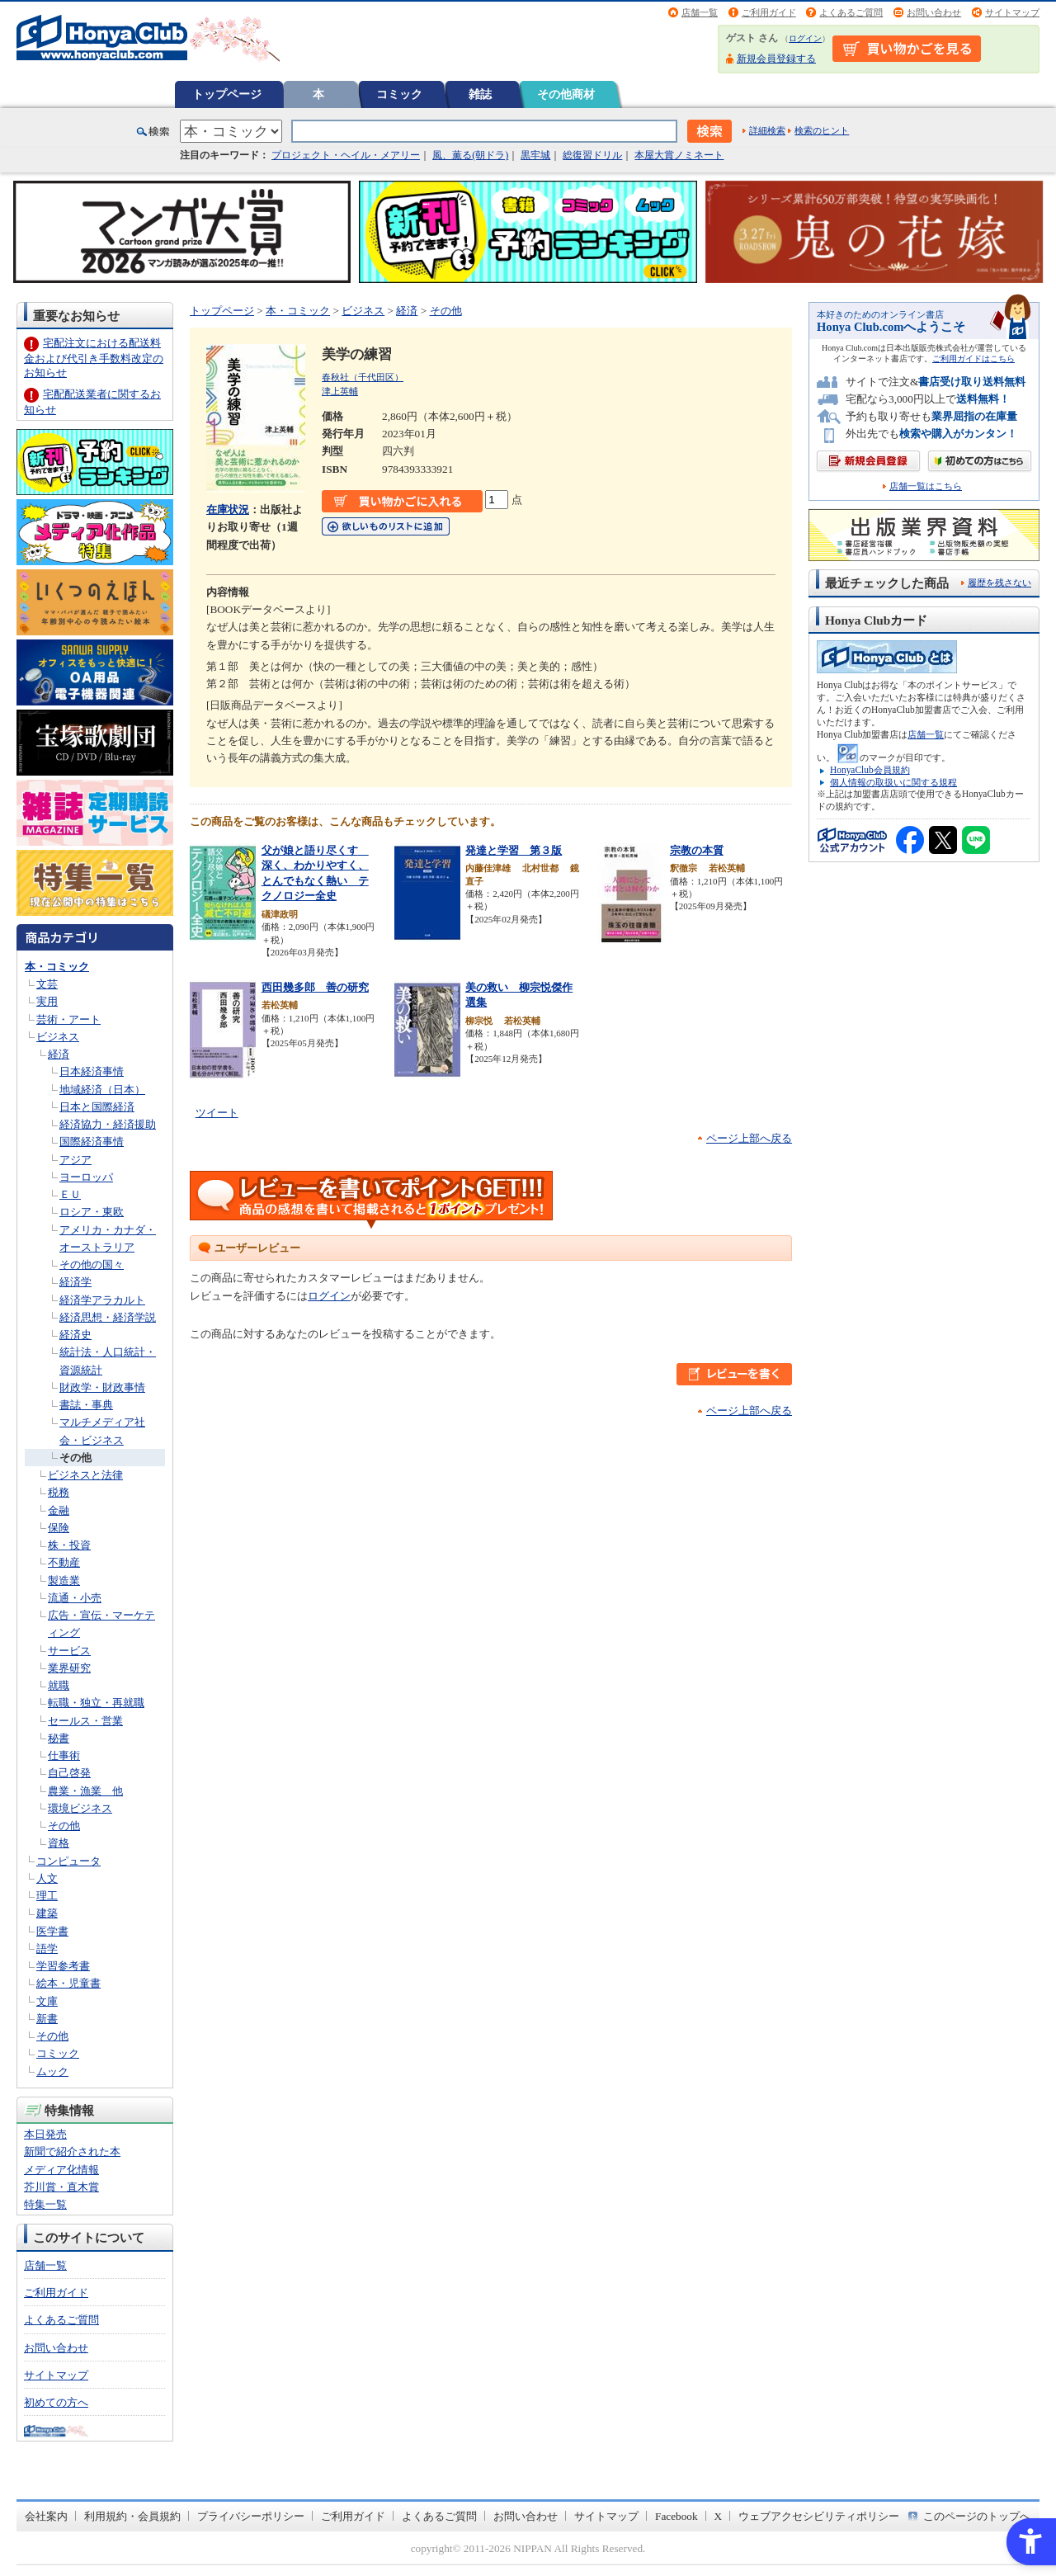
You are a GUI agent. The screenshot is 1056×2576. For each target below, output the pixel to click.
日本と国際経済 (96, 1107)
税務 (58, 1492)
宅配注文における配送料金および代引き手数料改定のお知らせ (93, 358)
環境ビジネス (80, 1808)
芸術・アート (68, 1019)
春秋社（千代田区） (362, 377)
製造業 (64, 1580)
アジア (75, 1160)
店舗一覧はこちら (925, 486)
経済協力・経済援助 (107, 1124)
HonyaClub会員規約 (870, 770)
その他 (75, 1457)
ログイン (805, 38)
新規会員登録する (776, 58)
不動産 (64, 1562)
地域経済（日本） (102, 1089)
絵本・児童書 (68, 1983)
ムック (52, 2071)
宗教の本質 (697, 850)
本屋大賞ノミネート (679, 155)
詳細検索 (767, 130)
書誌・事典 (86, 1405)
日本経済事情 (91, 1071)
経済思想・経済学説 (107, 1317)
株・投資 (69, 1545)
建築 (47, 1913)
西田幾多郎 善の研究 (315, 987)
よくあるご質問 (851, 12)
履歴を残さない (999, 582)
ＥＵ (70, 1194)
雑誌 (480, 94)
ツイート (217, 1112)
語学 (47, 1948)
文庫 (47, 2001)
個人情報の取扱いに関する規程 (893, 782)
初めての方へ (56, 2402)
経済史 (75, 1334)
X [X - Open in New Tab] (718, 2516)
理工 (47, 1896)
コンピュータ (68, 1861)
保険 (58, 1528)
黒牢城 (535, 155)
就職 (58, 1685)
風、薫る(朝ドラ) (470, 155)
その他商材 (566, 94)
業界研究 (69, 1668)
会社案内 (46, 2516)
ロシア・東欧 (91, 1211)
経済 (58, 1054)
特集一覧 (45, 2204)
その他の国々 (91, 1264)
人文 (47, 1878)
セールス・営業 (85, 1721)
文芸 (47, 984)
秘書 (58, 1738)
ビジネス (57, 1037)
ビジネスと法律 (85, 1475)
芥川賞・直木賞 (61, 2187)
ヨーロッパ (86, 1177)
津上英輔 (340, 391)
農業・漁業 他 (85, 1791)
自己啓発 (69, 1773)
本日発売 (45, 2134)
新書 (47, 2018)
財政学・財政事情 (102, 1387)
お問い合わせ (934, 12)
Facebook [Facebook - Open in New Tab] (676, 2516)
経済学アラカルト (102, 1300)
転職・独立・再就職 (96, 1702)
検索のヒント (821, 130)
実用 (47, 1001)
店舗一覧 (699, 12)
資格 (58, 1843)
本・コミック (57, 966)
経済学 (75, 1282)
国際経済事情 (91, 1141)
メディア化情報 (61, 2169)
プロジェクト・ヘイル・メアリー (345, 155)
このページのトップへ (976, 2516)
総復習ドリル (592, 155)
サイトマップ (1012, 12)
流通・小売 (74, 1598)
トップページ (227, 94)
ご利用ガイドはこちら (973, 358)
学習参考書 (63, 1966)
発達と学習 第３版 (513, 850)
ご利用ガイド (769, 12)
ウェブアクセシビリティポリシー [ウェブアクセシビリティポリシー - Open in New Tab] (818, 2516)
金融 (58, 1510)
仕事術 (64, 1755)
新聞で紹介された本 (72, 2151)
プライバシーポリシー (250, 2516)
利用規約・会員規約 (132, 2516)
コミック (399, 94)
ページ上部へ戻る (749, 1138)
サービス (69, 1650)
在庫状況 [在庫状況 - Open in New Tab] (227, 509)
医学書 (52, 1931)
